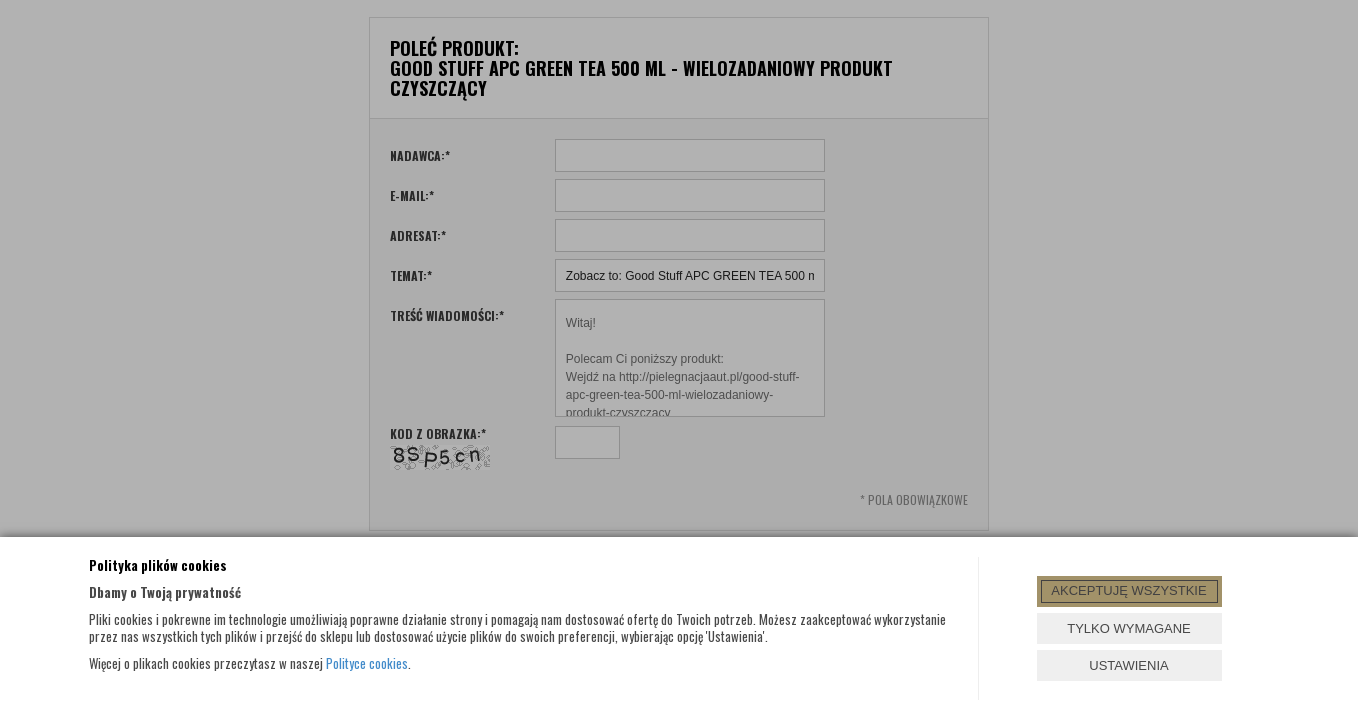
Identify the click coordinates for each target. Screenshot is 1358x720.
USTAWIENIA (1128, 665)
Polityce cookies (367, 663)
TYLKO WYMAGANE (1129, 628)
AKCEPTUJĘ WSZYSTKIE (1128, 590)
